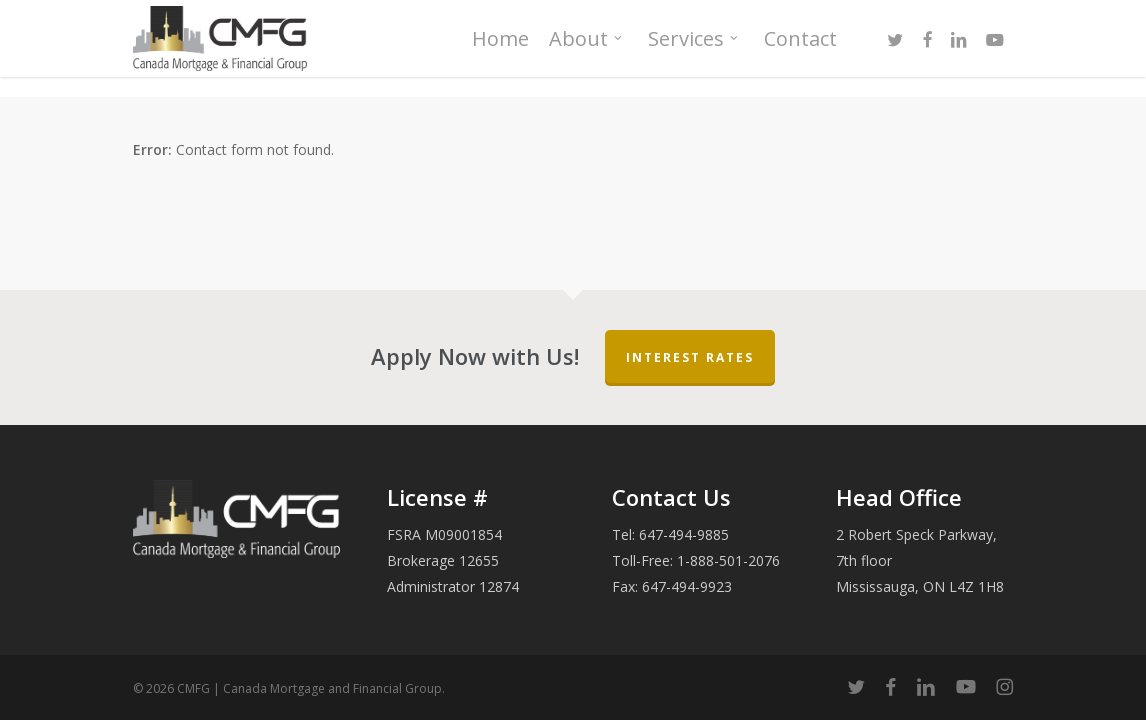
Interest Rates (690, 357)
